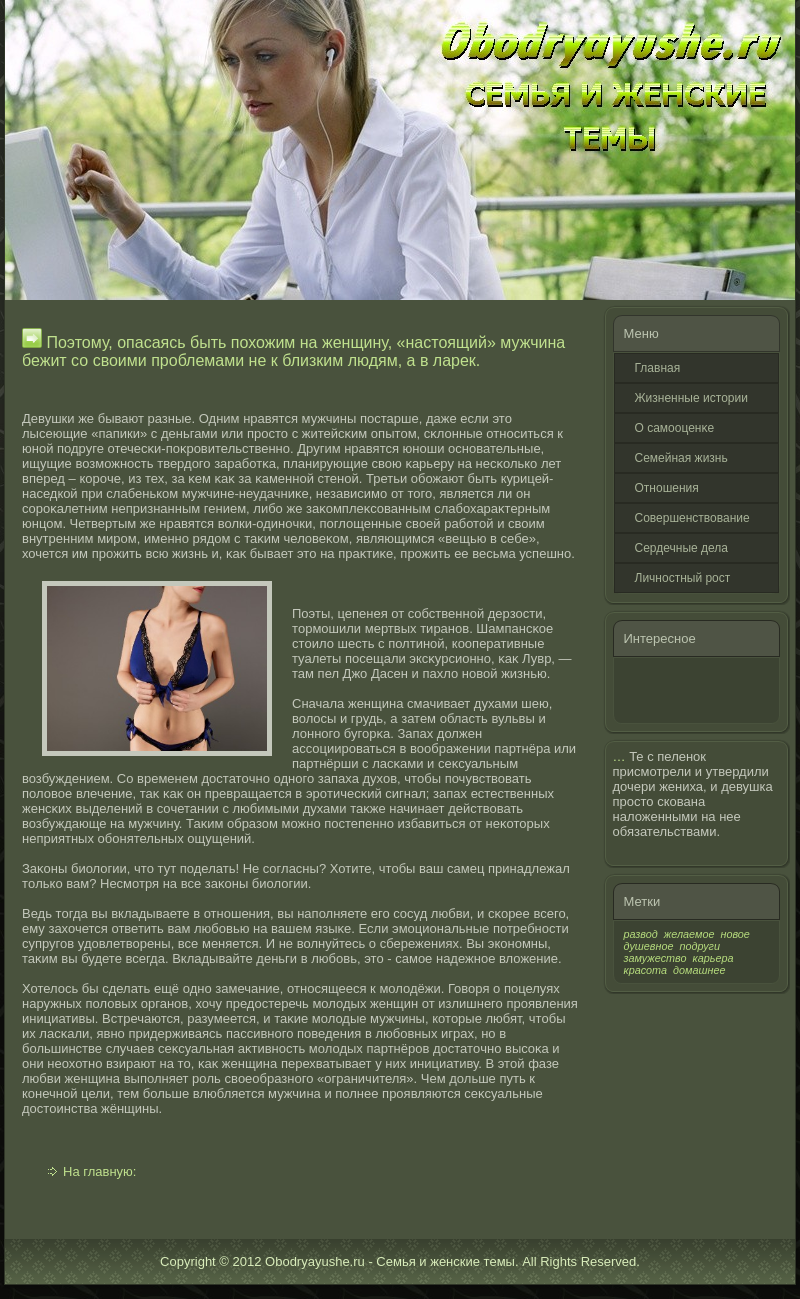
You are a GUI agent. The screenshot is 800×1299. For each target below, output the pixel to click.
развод (641, 934)
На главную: (99, 1171)
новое (734, 934)
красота (646, 970)
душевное (649, 946)
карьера (713, 958)
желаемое (689, 934)
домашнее (699, 970)
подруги (700, 946)
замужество (655, 958)
